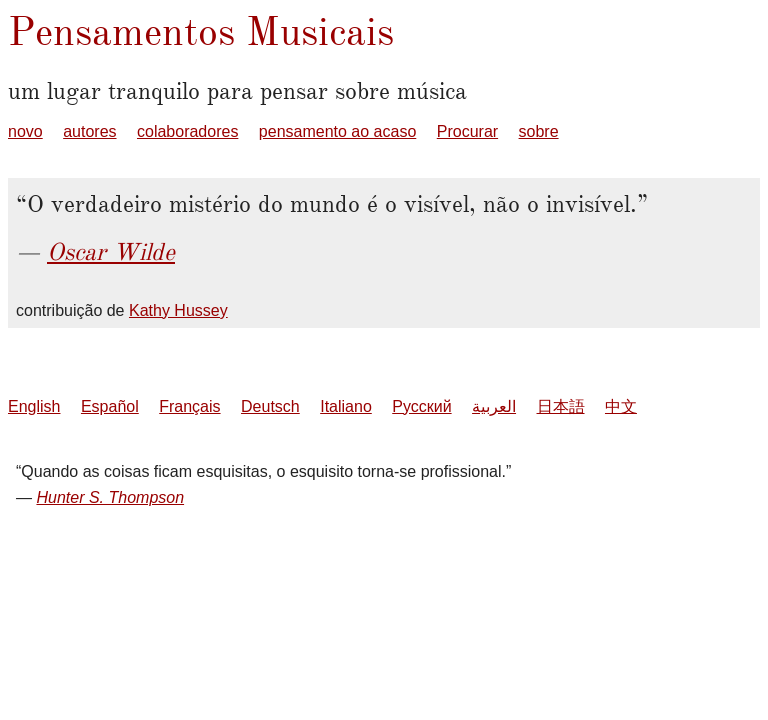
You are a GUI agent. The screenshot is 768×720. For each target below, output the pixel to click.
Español (110, 406)
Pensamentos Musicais (201, 31)
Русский (421, 406)
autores (89, 131)
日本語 (561, 406)
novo (25, 131)
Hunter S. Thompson (110, 497)
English (34, 406)
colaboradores (187, 131)
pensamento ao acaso (337, 131)
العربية (494, 406)
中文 (621, 406)
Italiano (346, 406)
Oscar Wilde (111, 252)
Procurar (467, 131)
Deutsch (270, 406)
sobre (539, 131)
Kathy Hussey (178, 310)
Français (189, 406)
